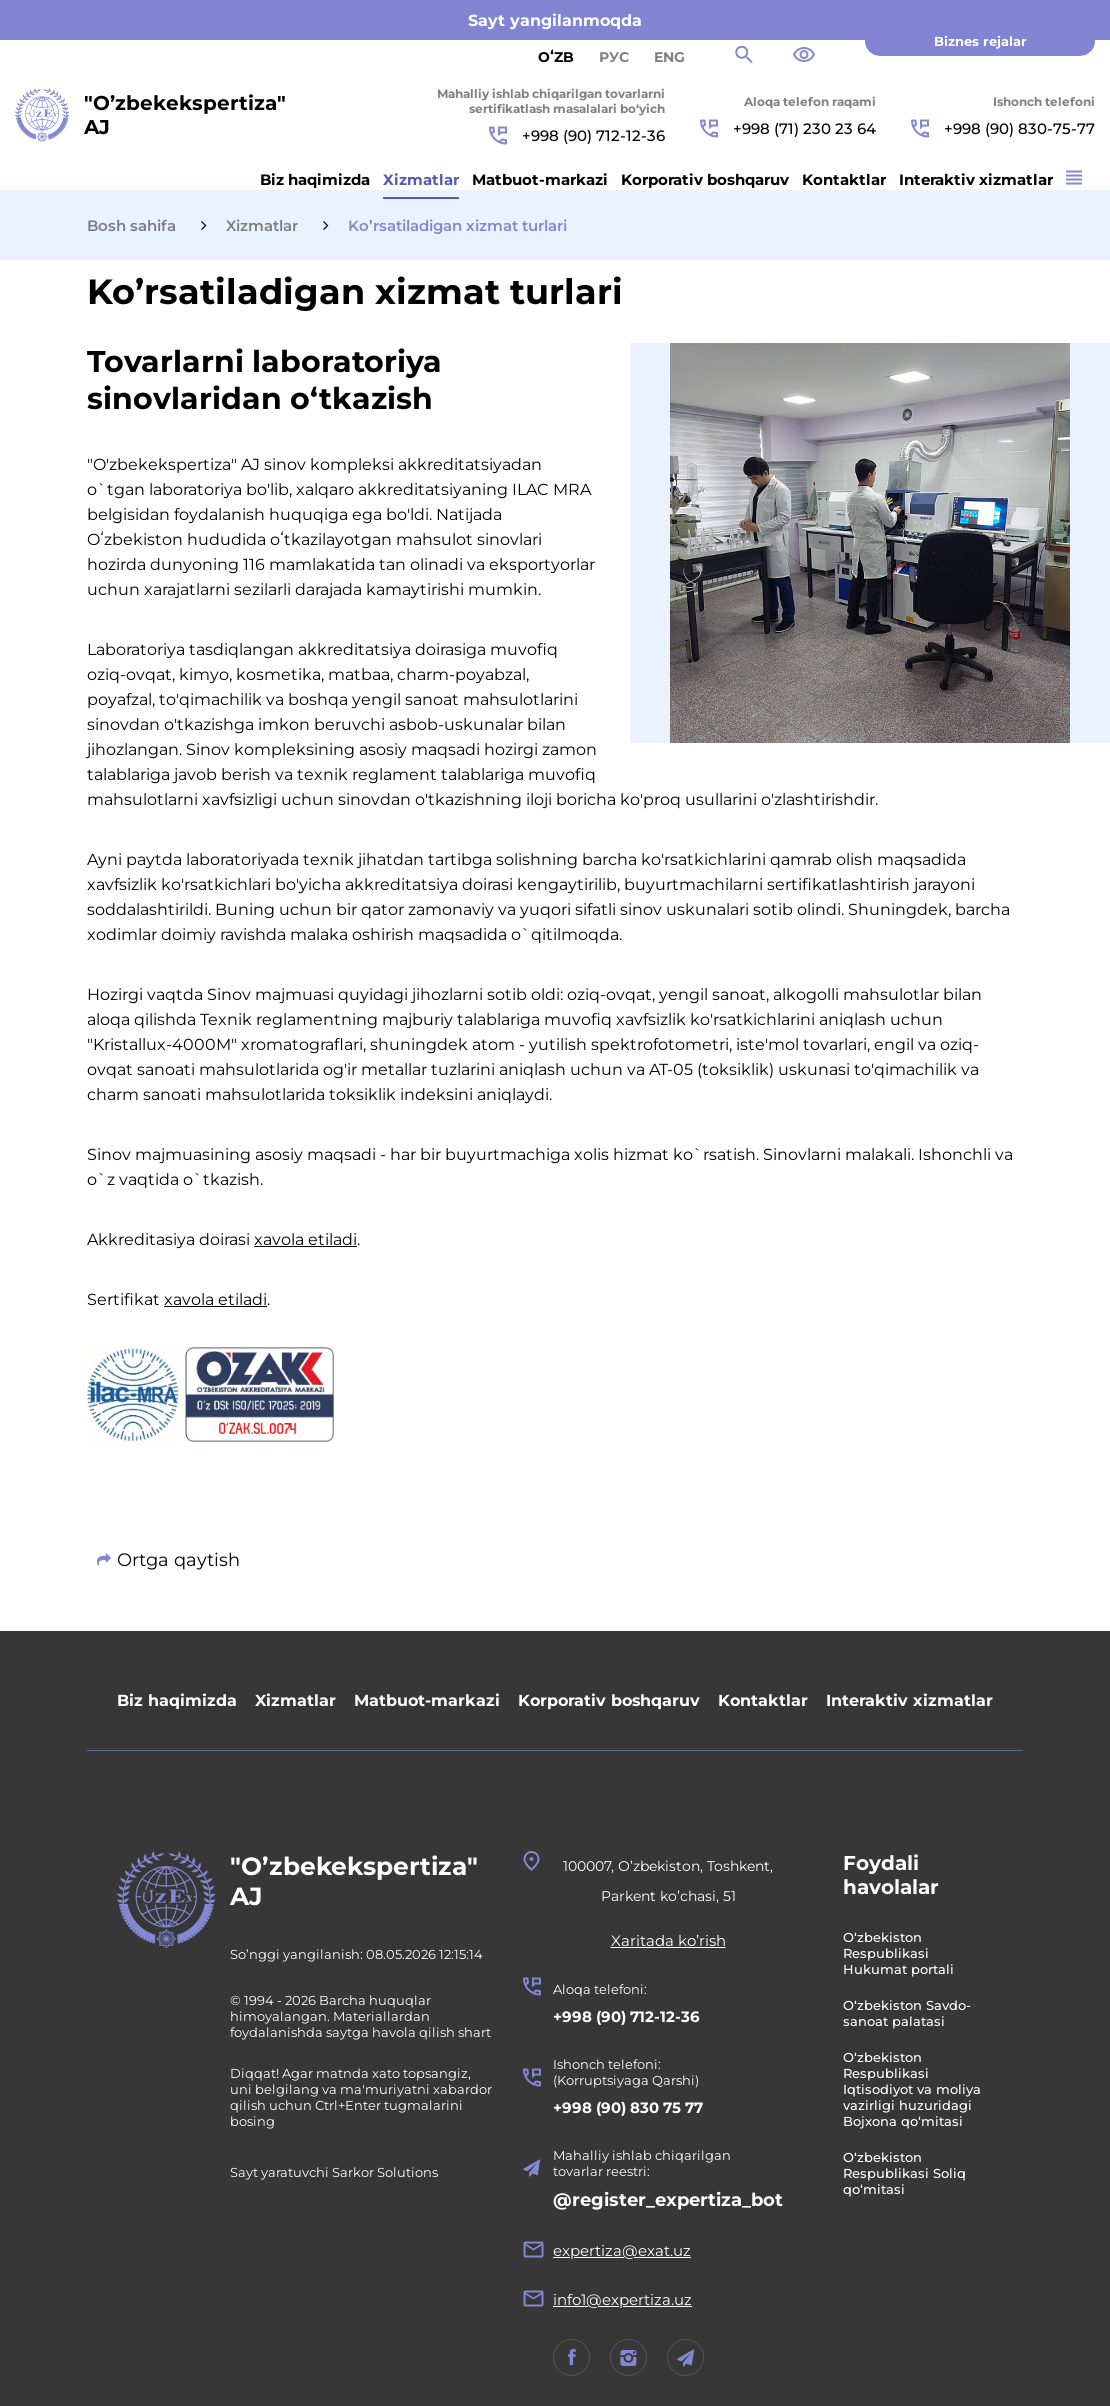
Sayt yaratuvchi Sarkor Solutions (334, 2172)
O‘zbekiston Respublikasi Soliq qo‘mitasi (907, 2173)
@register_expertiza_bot (671, 2200)
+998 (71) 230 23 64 (788, 128)
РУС (614, 57)
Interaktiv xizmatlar (976, 179)
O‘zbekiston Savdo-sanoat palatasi (910, 2013)
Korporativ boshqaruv (705, 179)
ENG (669, 57)
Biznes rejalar (980, 41)
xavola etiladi (305, 1239)
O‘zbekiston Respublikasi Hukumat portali (901, 1953)
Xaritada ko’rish (671, 1940)
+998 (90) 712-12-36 (577, 135)
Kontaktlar (844, 179)
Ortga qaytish (178, 1560)
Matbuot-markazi (540, 179)
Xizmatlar (421, 179)
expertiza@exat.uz (625, 2250)
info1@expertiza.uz (625, 2299)
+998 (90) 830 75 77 (631, 2107)
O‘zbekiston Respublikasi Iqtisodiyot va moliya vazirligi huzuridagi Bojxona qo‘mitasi (915, 2089)
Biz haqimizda (315, 179)
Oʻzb (556, 57)
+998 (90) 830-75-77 (1003, 128)
